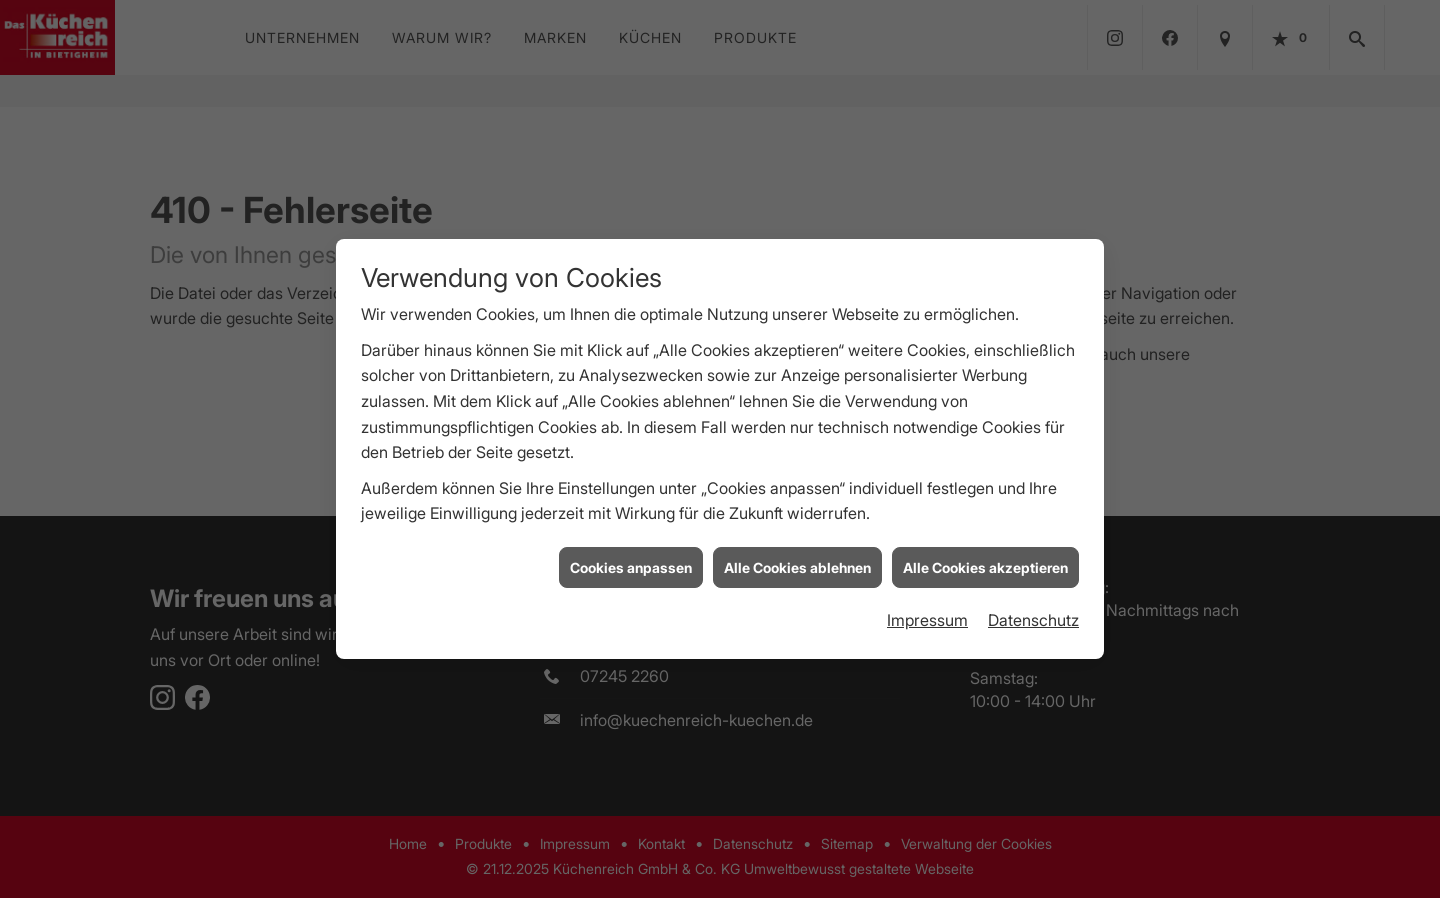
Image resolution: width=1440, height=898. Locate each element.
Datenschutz (1033, 618)
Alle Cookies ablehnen (797, 565)
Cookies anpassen (631, 565)
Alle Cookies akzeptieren (985, 565)
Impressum (927, 618)
